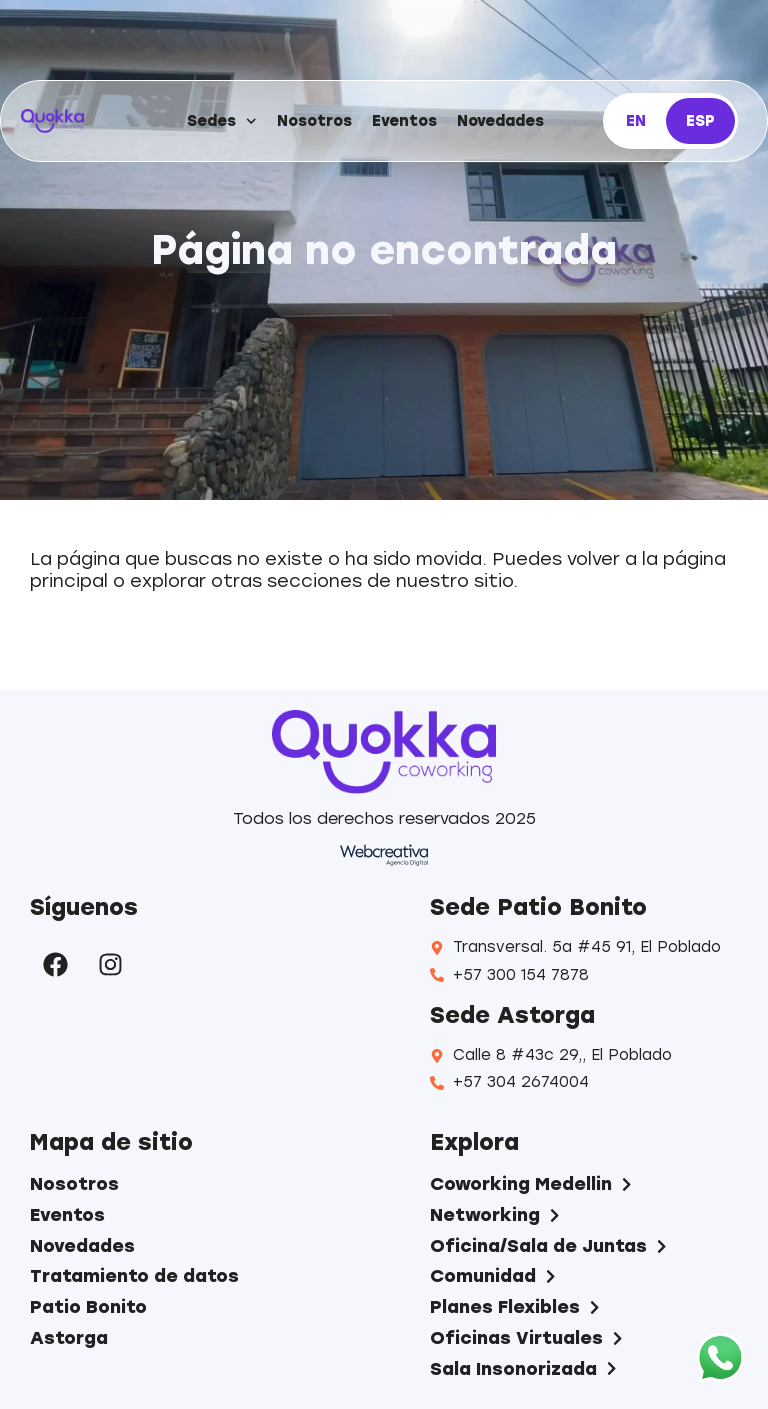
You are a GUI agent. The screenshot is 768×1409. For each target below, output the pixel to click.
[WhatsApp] (720, 1359)
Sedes (222, 121)
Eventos (404, 121)
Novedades (500, 121)
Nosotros (314, 121)
